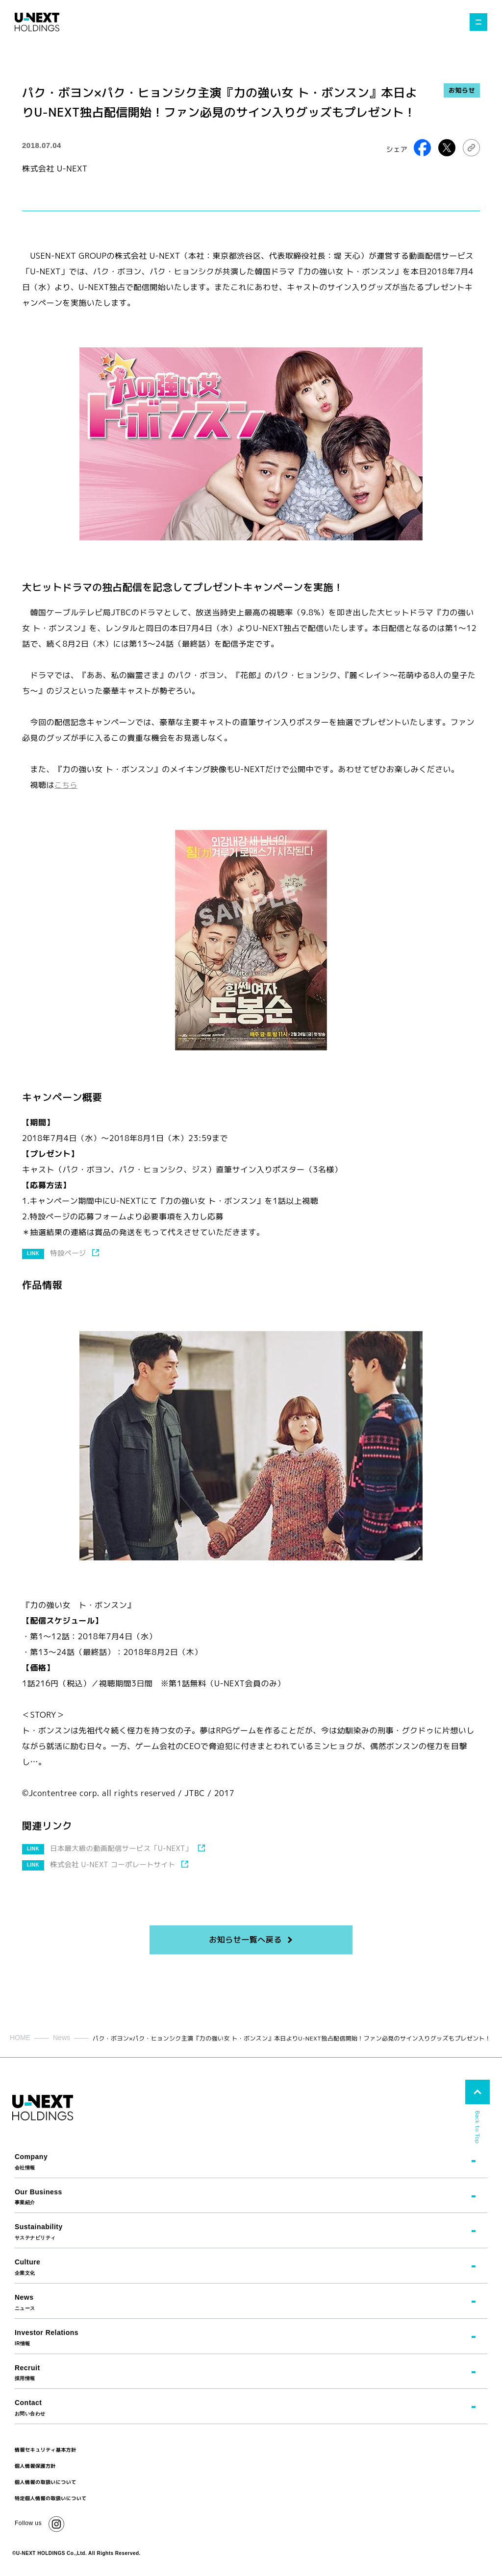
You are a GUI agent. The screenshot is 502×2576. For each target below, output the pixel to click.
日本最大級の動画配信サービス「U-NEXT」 (125, 1848)
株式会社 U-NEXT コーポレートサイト (116, 1864)
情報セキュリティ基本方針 (45, 2449)
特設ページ (69, 1253)
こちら (66, 784)
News (61, 2037)
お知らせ (462, 90)
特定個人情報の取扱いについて (51, 2498)
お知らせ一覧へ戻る (245, 1939)
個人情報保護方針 (35, 2465)
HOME (20, 2037)
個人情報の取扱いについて (45, 2482)
